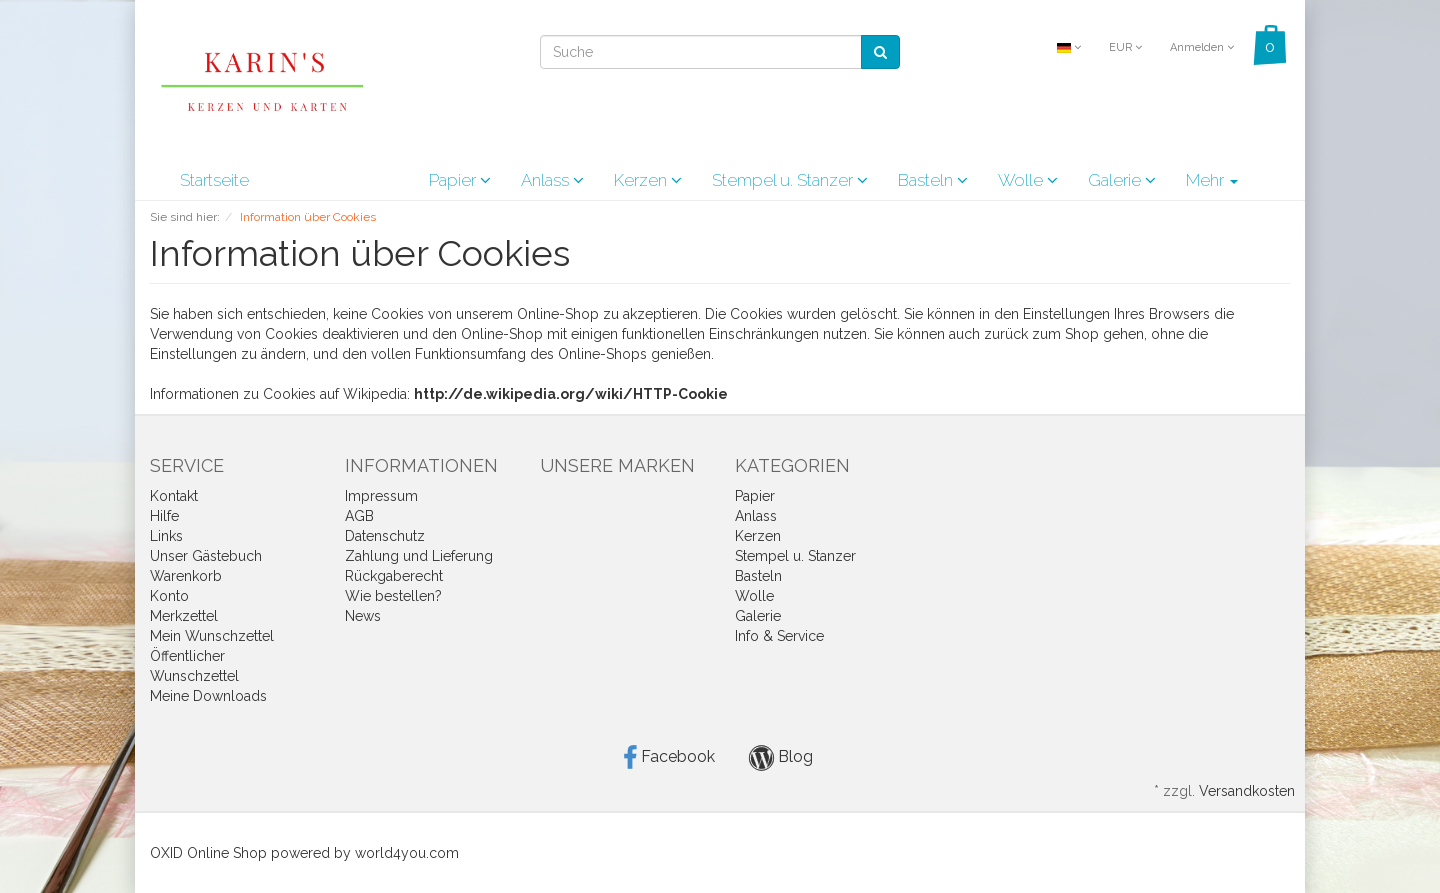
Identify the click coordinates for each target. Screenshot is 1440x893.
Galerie (1122, 180)
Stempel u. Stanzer (790, 180)
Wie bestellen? (393, 596)
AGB (359, 516)
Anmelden (1202, 47)
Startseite (214, 180)
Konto (169, 596)
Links (166, 536)
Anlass (552, 180)
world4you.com (407, 853)
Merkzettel (184, 616)
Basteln (933, 180)
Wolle (1028, 180)
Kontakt (174, 496)
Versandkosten (1247, 791)
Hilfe (164, 516)
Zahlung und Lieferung (419, 556)
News (363, 616)
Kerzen (648, 180)
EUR (1125, 47)
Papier (460, 180)
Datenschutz (385, 536)
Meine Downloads (208, 696)
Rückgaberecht (394, 576)
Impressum (381, 496)
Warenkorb (186, 576)
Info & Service (779, 636)
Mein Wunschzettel (212, 636)
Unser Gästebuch (206, 556)
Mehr (1212, 180)
